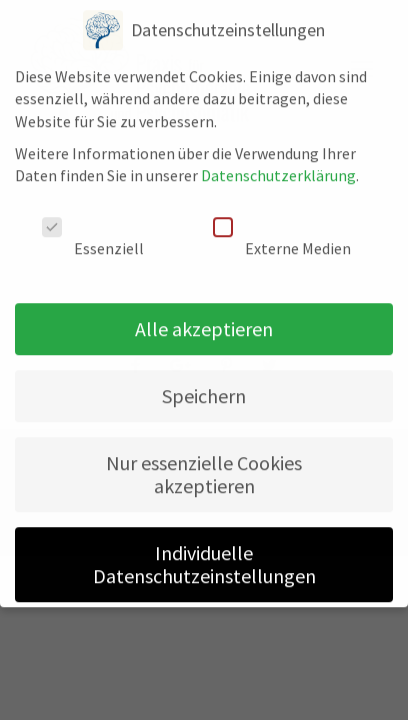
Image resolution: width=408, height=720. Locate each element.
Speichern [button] (204, 382)
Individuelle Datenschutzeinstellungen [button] (204, 550)
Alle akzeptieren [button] (204, 315)
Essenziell (93, 224)
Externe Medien (282, 224)
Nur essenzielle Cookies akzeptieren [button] (204, 461)
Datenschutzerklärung (278, 162)
